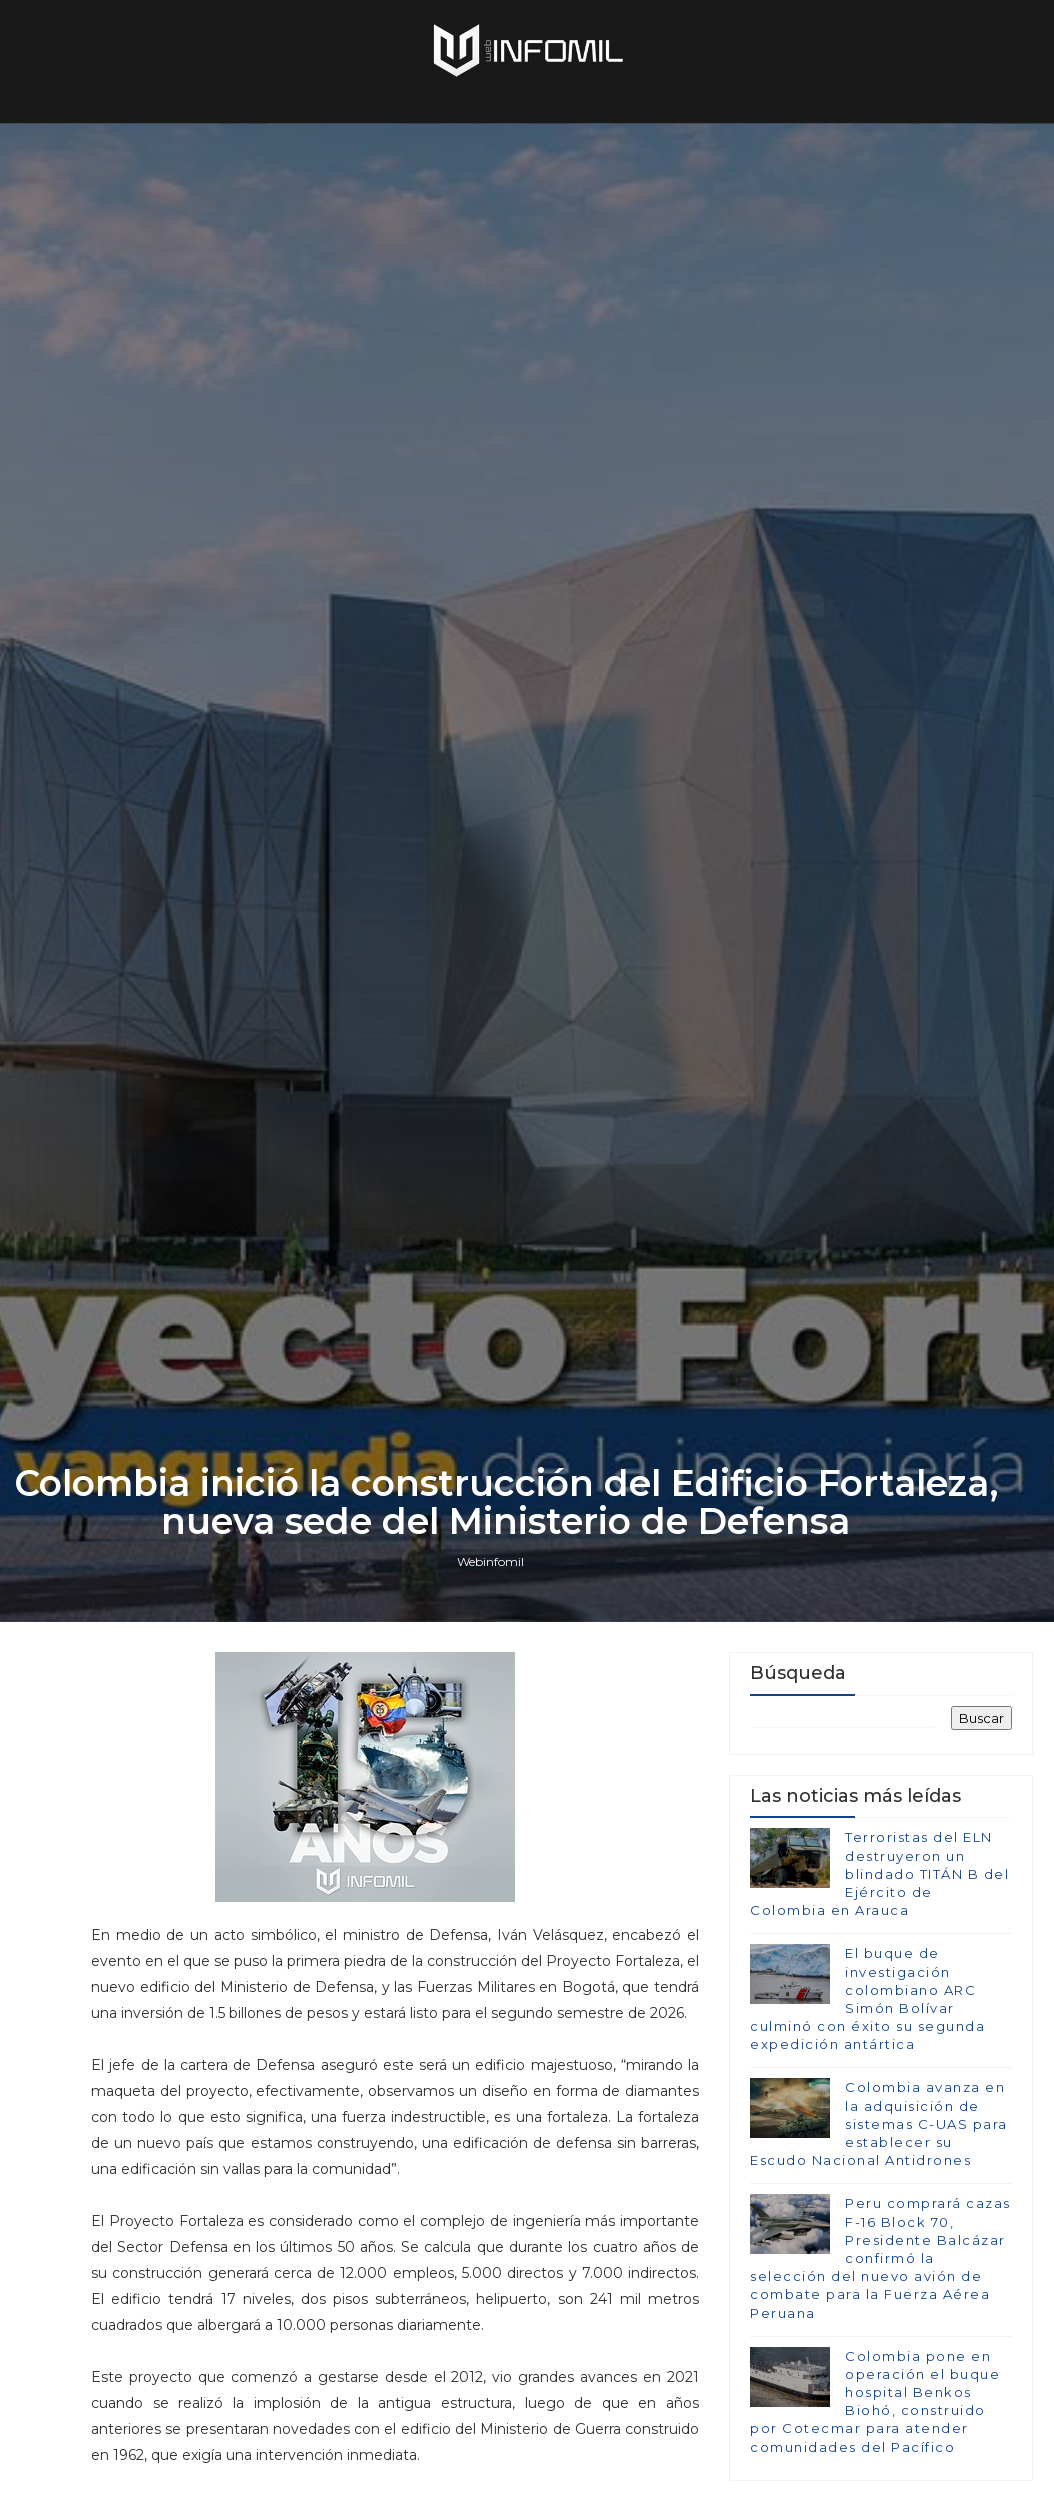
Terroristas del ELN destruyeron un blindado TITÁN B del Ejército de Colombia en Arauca (879, 1873)
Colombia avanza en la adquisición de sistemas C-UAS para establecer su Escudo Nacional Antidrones (879, 2123)
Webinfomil (490, 1561)
